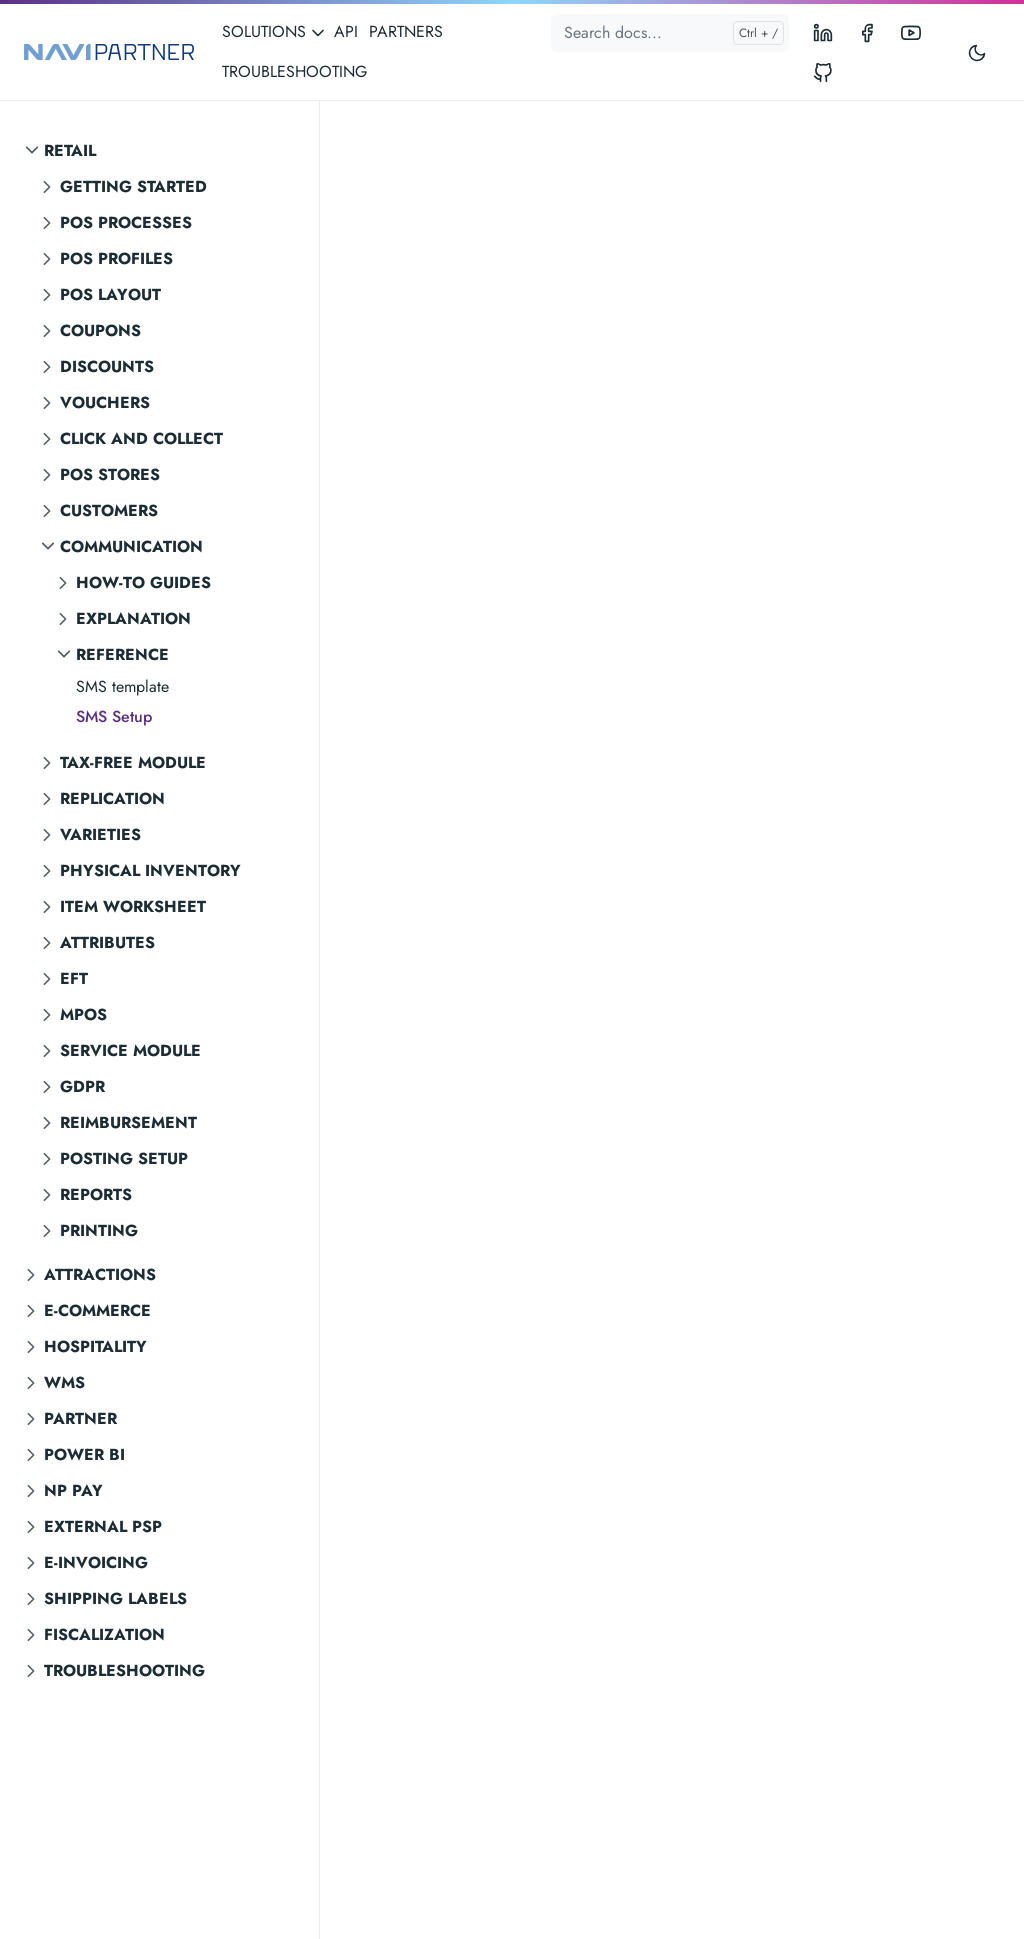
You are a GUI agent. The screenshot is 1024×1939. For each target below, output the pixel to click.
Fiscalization (104, 1634)
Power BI (84, 1454)
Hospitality (95, 1346)
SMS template (122, 686)
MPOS (83, 1014)
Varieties (100, 834)
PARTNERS (406, 31)
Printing (99, 1230)
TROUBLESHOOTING (294, 71)
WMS (64, 1382)
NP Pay (73, 1490)
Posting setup (124, 1158)
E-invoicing (96, 1562)
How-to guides (143, 582)
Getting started (133, 186)
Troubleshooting (124, 1670)
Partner (80, 1418)
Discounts (107, 366)
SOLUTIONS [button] (274, 31)
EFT (74, 978)
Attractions (100, 1274)
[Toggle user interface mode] (977, 52)
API (346, 31)
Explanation (133, 618)
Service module (130, 1050)
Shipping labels (115, 1598)
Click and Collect (141, 438)
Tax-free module (133, 762)
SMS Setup (114, 716)
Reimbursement (128, 1122)
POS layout (110, 294)
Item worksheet (133, 906)
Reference (122, 654)
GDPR (82, 1086)
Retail (70, 150)
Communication (131, 546)
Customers (109, 510)
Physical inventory (150, 870)
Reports (96, 1194)
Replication (112, 798)
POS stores (110, 474)
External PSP (103, 1526)
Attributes (107, 942)
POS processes (126, 222)
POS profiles (116, 258)
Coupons (100, 330)
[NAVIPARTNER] (109, 52)
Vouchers (105, 402)
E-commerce (97, 1310)
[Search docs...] (670, 33)
